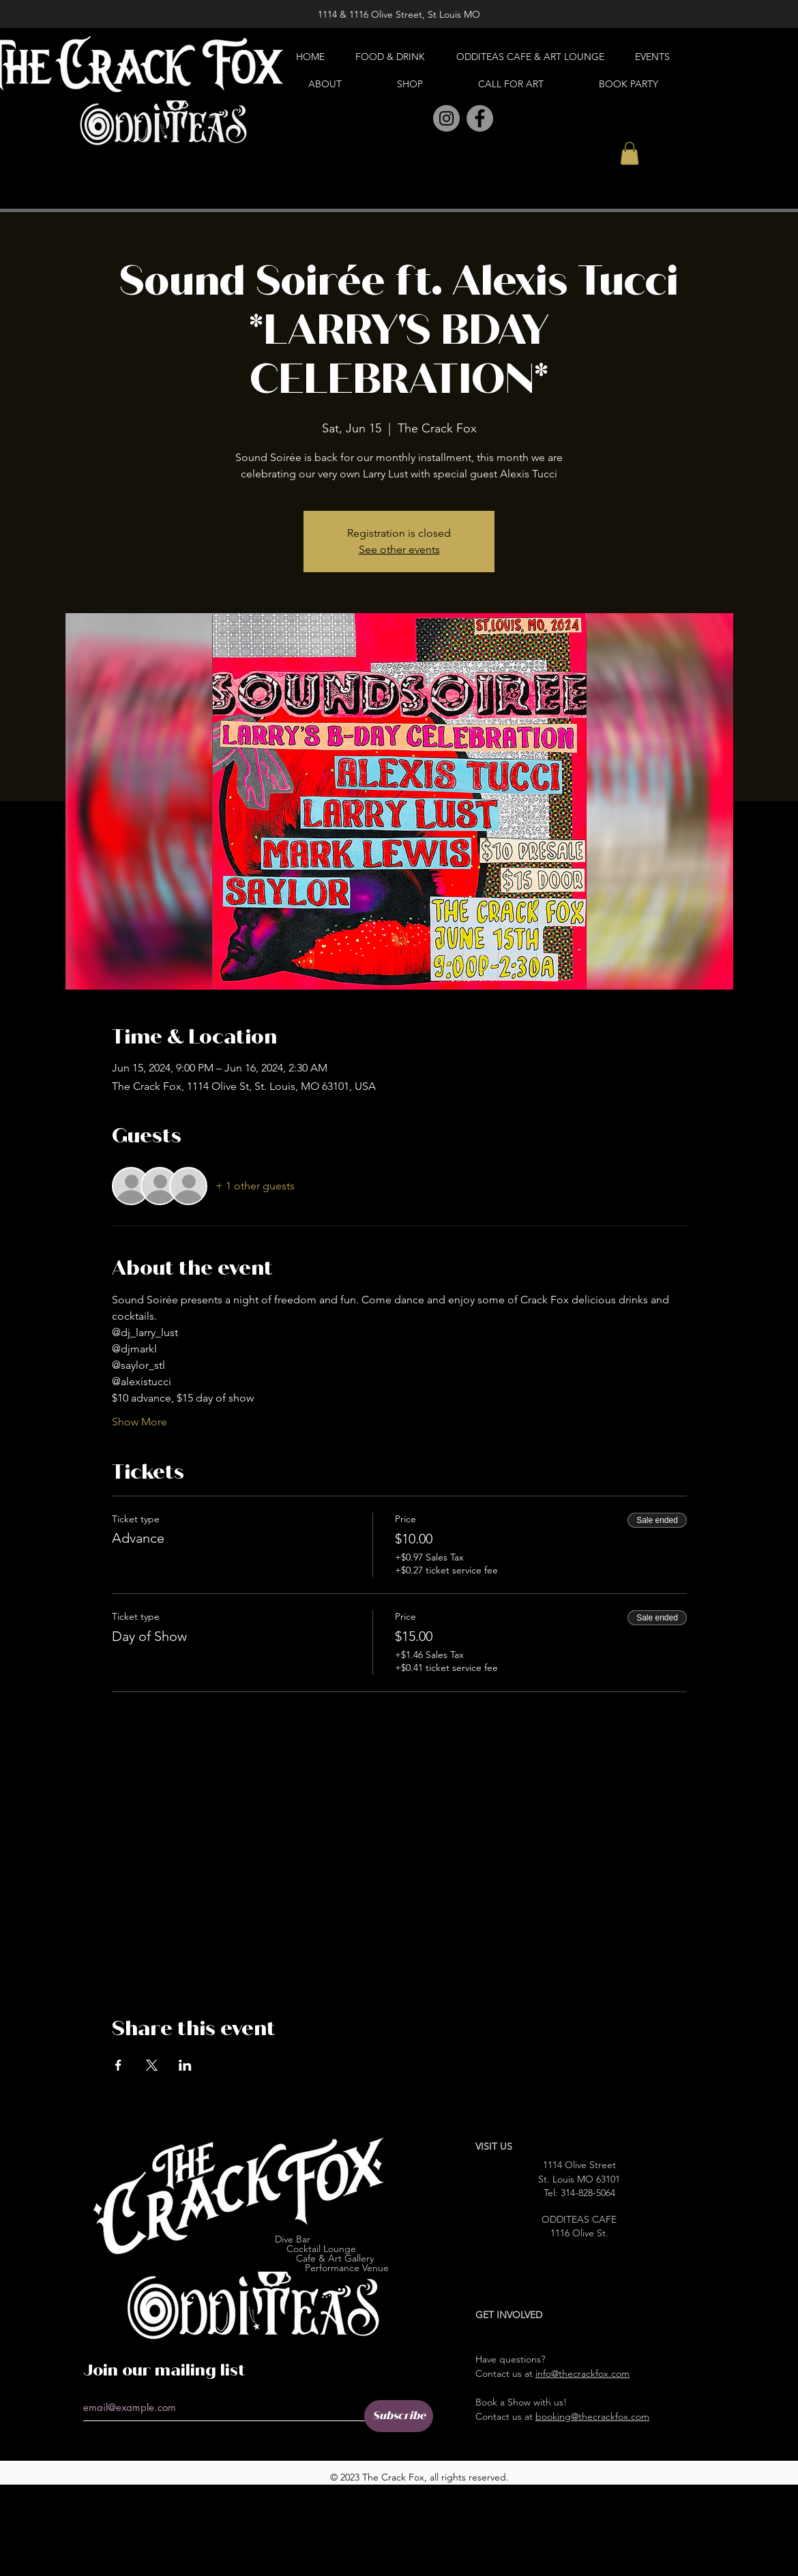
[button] (629, 153)
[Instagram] (446, 118)
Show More (139, 1421)
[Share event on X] (151, 2065)
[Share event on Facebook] (118, 2065)
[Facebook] (480, 118)
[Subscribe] (398, 2416)
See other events (399, 549)
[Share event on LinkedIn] (185, 2065)
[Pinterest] (416, 119)
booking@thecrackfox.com (592, 2416)
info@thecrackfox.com (582, 2373)
